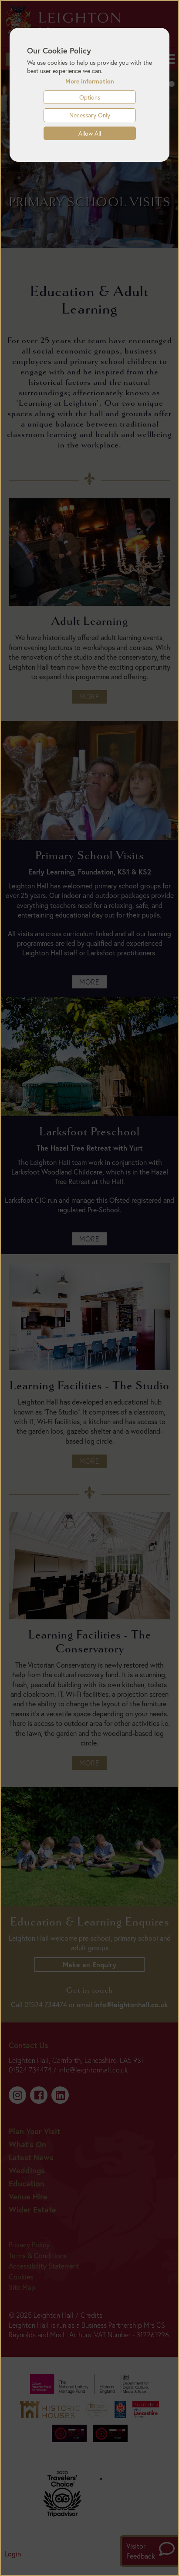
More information (89, 81)
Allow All (89, 133)
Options (89, 97)
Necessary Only (89, 115)
